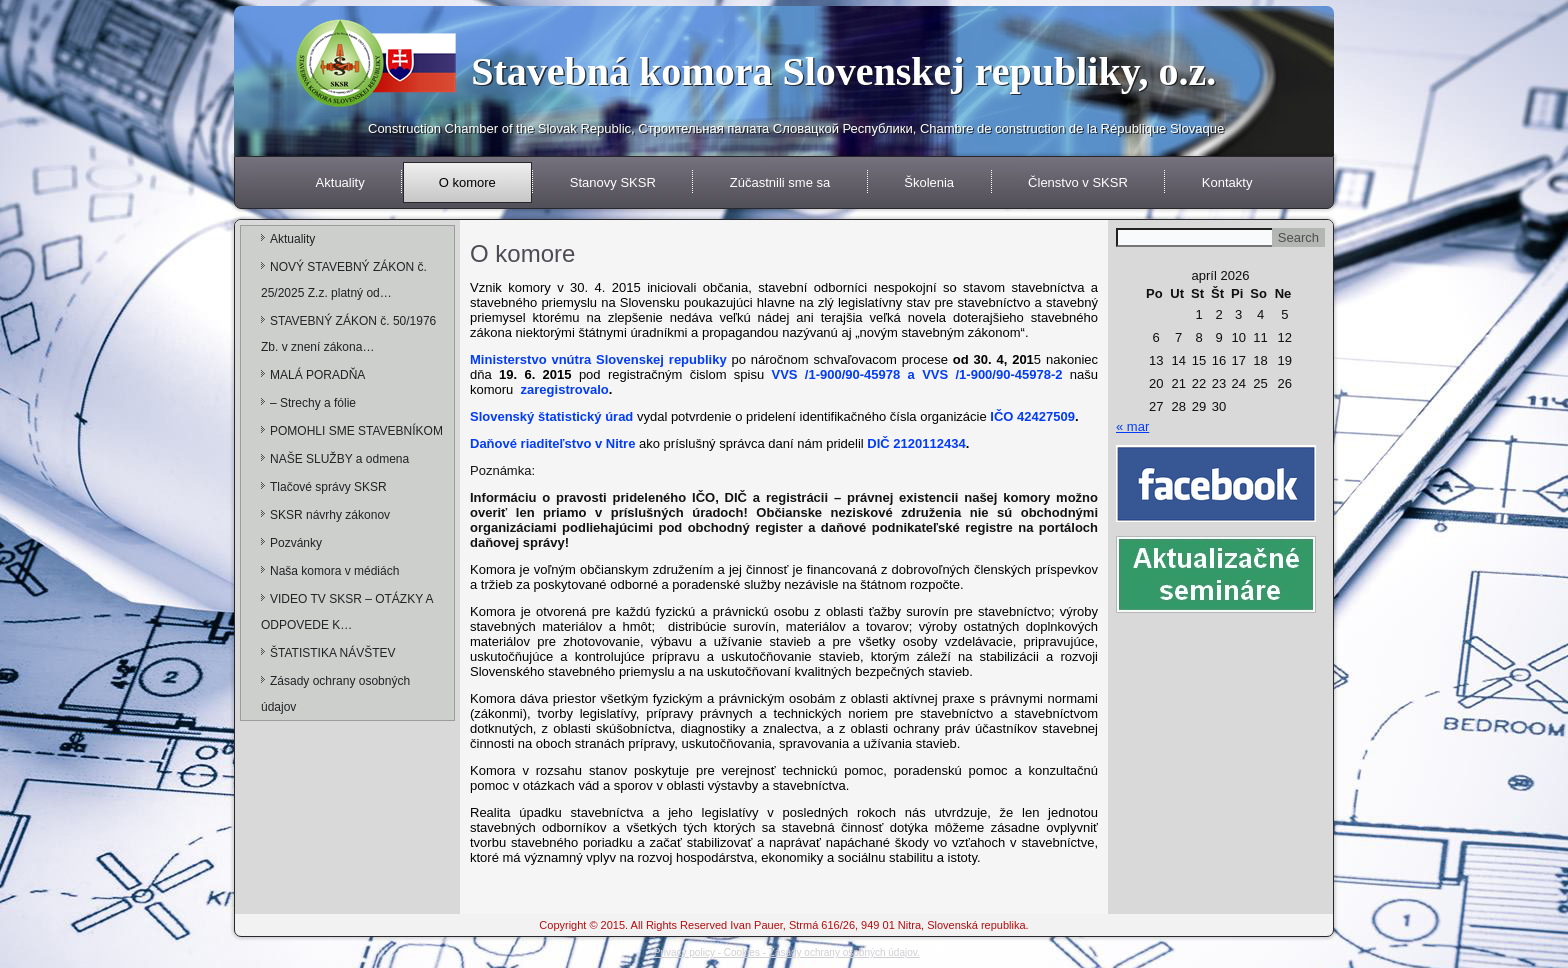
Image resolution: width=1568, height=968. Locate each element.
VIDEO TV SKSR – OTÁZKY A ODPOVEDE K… (347, 612)
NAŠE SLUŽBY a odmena (339, 459)
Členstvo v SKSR (1078, 182)
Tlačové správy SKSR (328, 487)
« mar (1132, 426)
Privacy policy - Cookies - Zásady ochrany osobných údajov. (787, 952)
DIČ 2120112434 (916, 443)
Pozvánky (296, 543)
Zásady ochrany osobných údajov (335, 694)
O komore (467, 182)
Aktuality (340, 182)
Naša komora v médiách (334, 571)
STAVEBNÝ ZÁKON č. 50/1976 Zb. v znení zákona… (348, 334)
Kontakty (1227, 182)
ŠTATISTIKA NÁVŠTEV (333, 653)
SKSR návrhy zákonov (330, 515)
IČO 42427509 (1032, 416)
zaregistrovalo (563, 389)
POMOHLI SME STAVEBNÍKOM (356, 431)
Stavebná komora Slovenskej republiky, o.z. (843, 71)
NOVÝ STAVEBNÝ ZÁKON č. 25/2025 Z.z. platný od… (344, 280)
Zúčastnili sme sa (780, 182)
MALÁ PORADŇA (317, 375)
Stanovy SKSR (613, 182)
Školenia (929, 182)
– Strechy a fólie (313, 403)
